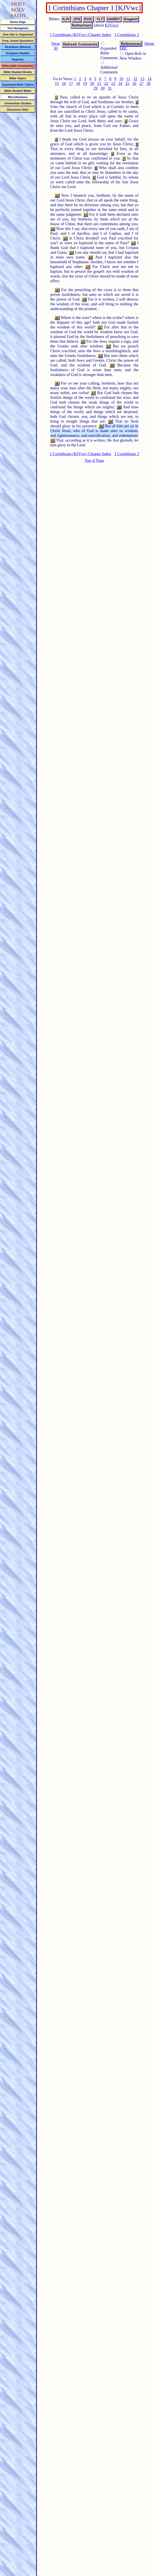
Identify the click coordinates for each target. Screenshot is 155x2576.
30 (103, 88)
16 (64, 83)
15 (57, 83)
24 (120, 83)
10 (121, 78)
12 (135, 78)
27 (141, 83)
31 (110, 88)
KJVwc (111, 25)
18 (78, 83)
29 (95, 88)
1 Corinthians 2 (126, 34)
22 (106, 83)
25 (127, 83)
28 (148, 83)
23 (113, 83)
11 (128, 78)
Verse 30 (55, 46)
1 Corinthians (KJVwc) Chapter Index (80, 34)
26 (134, 83)
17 (71, 83)
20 (92, 83)
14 (149, 78)
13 (142, 78)
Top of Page (94, 460)
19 (85, 83)
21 (99, 83)
